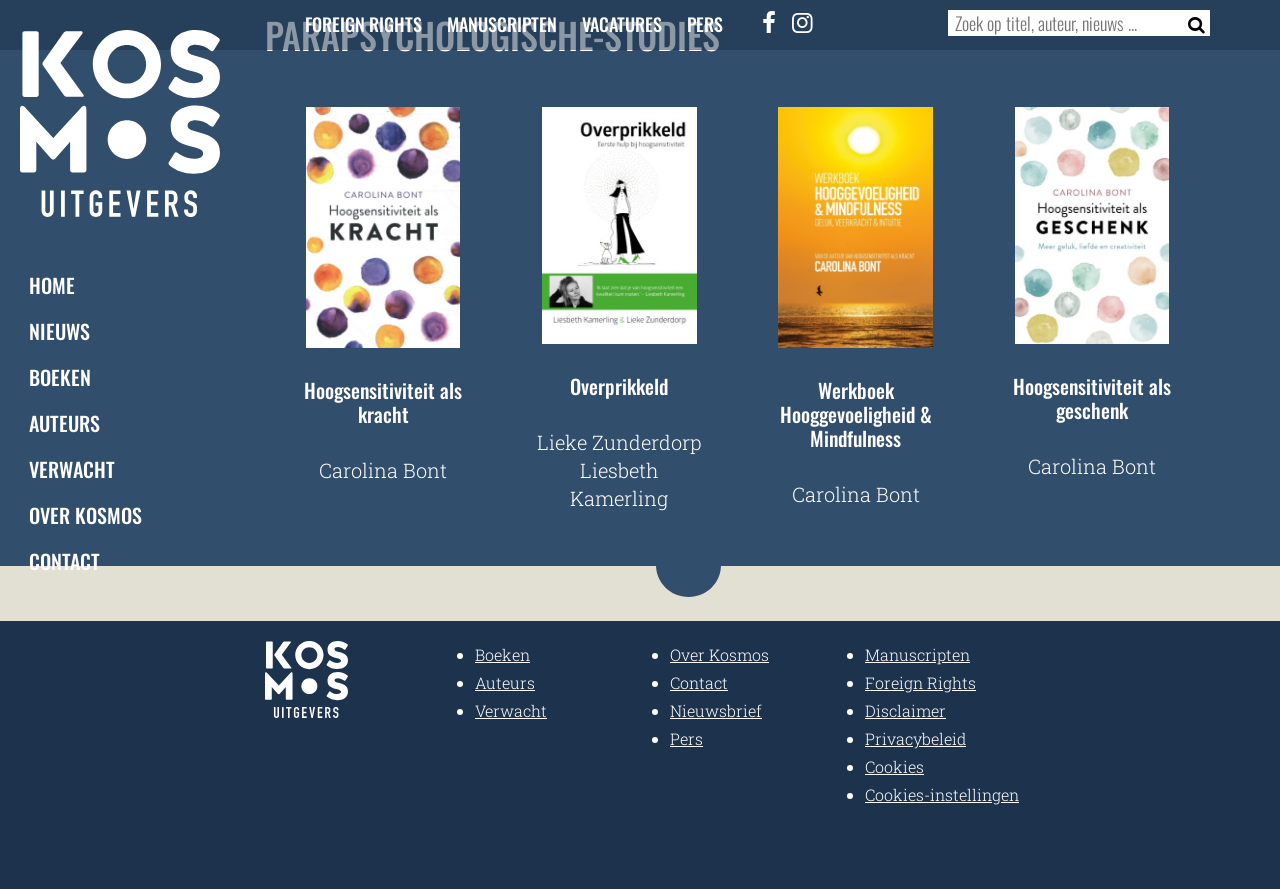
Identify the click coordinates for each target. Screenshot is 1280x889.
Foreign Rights (363, 24)
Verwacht (72, 469)
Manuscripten (502, 24)
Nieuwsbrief (716, 710)
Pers (705, 24)
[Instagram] (803, 22)
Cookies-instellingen (942, 794)
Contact (64, 561)
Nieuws (59, 331)
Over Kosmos (85, 515)
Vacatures (622, 24)
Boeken (60, 377)
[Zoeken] (1190, 23)
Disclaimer (905, 710)
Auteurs (64, 423)
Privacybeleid (915, 738)
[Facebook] (770, 22)
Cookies (894, 766)
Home (52, 285)
